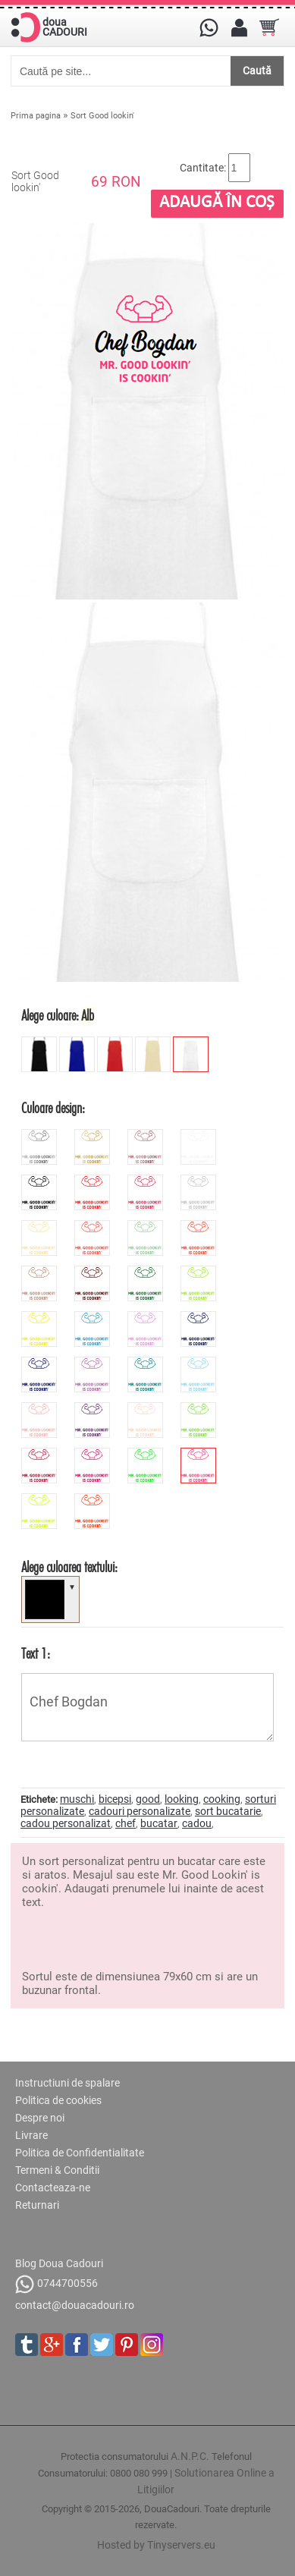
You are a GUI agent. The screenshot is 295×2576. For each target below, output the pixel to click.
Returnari (37, 2205)
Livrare (31, 2135)
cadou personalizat (65, 1823)
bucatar (158, 1823)
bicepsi (115, 1799)
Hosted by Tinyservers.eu (156, 2545)
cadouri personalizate (139, 1811)
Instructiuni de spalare (67, 2083)
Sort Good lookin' (102, 116)
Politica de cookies (58, 2100)
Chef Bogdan (147, 1707)
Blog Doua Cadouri (59, 2263)
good (148, 1799)
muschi (77, 1799)
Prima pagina (36, 116)
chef (125, 1823)
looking (182, 1799)
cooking (221, 1799)
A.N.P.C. (190, 2456)
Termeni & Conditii (57, 2170)
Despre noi (39, 2118)
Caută (257, 70)
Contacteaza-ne (52, 2187)
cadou (197, 1823)
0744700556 (56, 2284)
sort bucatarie (228, 1811)
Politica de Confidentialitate (79, 2153)
